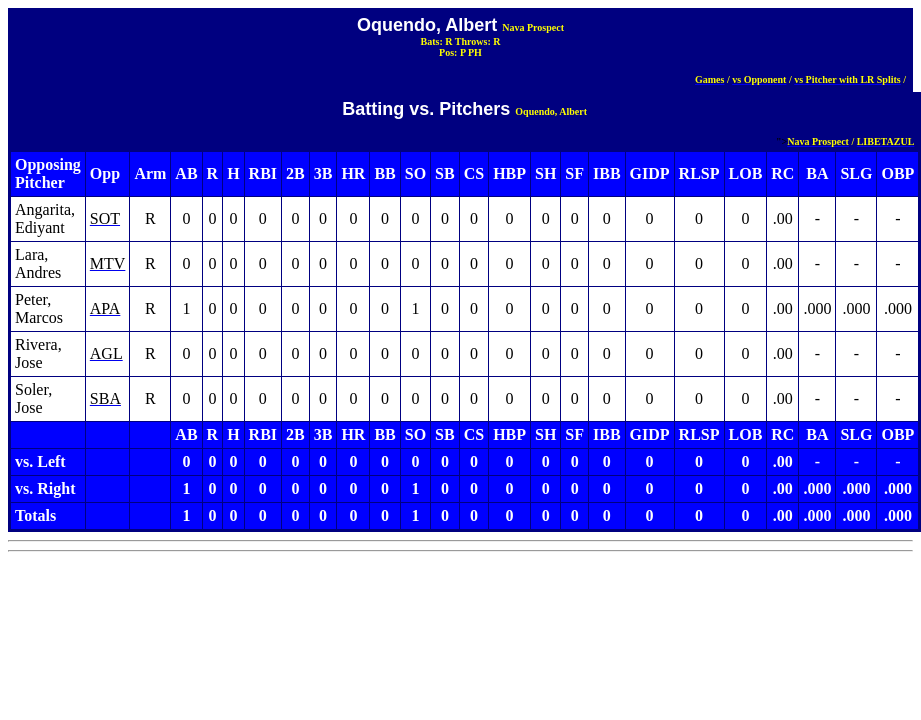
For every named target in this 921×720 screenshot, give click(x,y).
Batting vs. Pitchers (426, 109)
